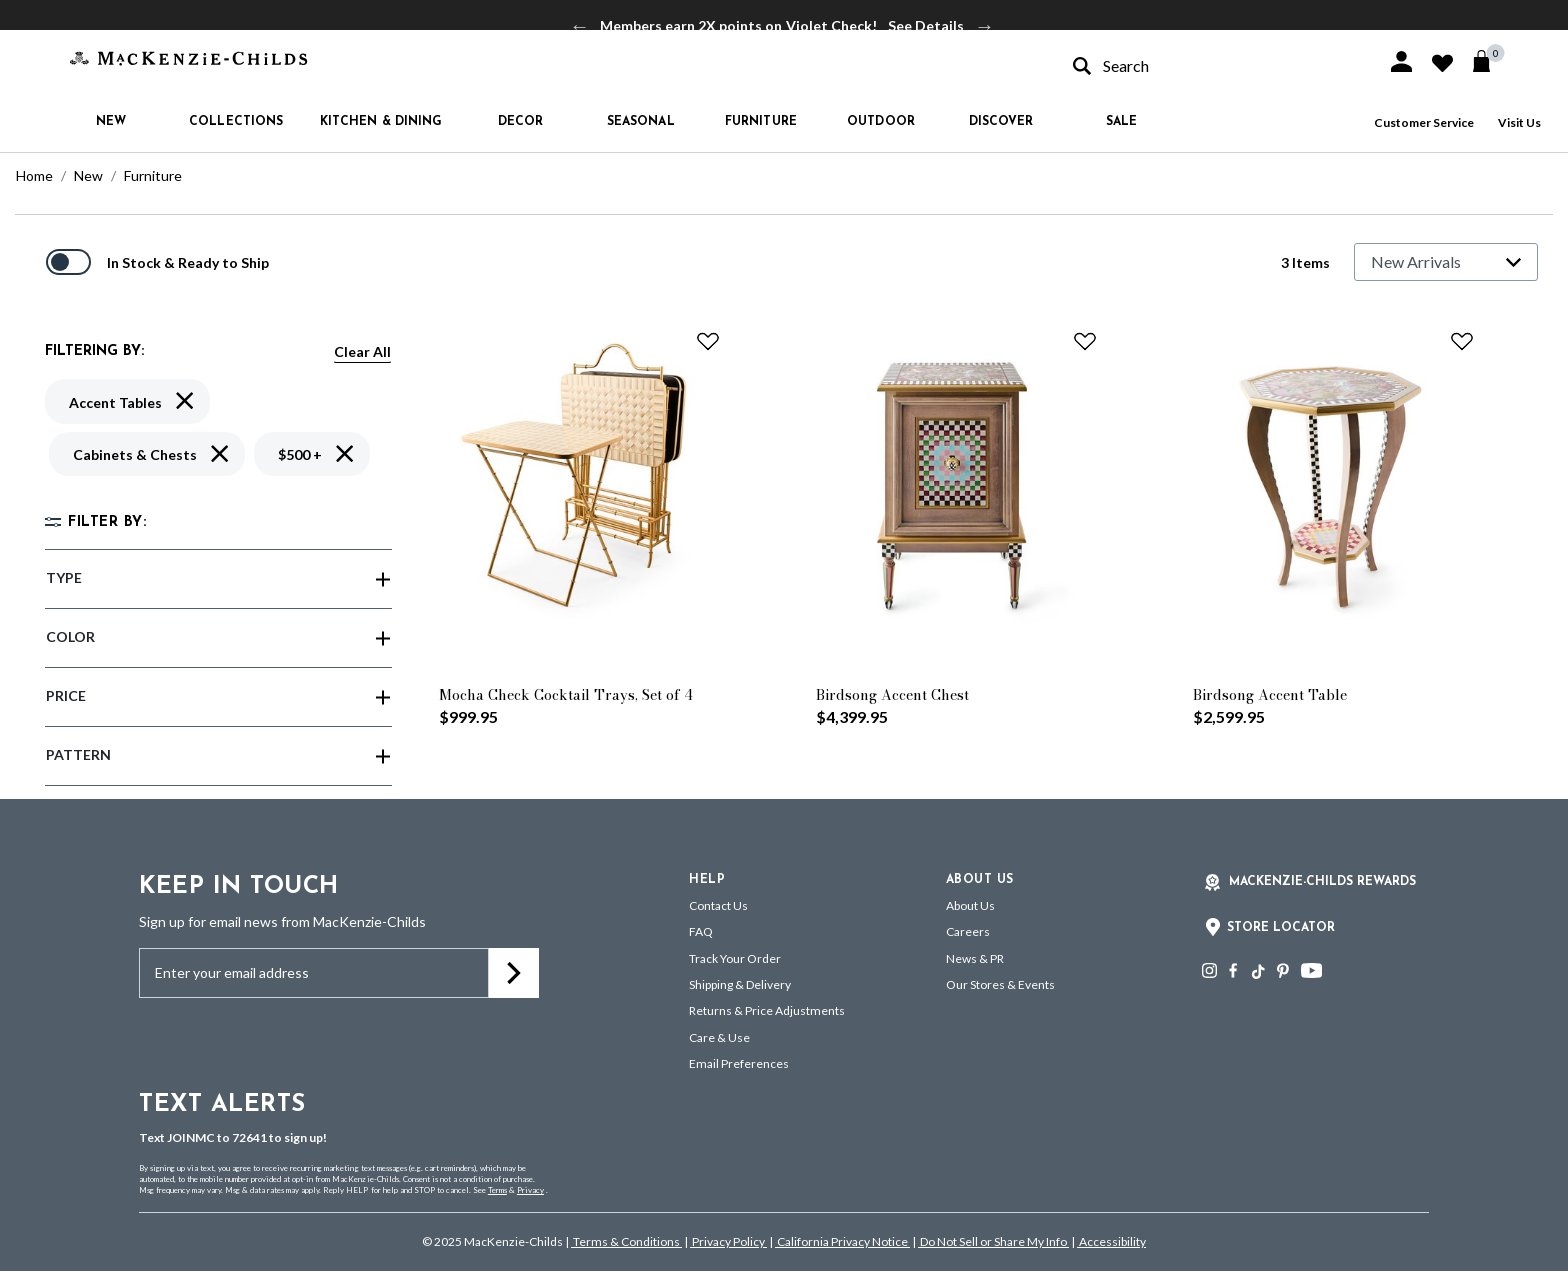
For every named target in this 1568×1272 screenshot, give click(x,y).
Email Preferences (739, 1063)
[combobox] (1212, 65)
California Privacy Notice (842, 1241)
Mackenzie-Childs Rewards (1322, 882)
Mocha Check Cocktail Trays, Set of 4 (566, 695)
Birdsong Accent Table (1270, 695)
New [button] (111, 122)
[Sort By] (1446, 262)
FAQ (701, 931)
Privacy (530, 1190)
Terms (497, 1190)
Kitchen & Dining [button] (381, 122)
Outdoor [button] (881, 122)
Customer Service (1424, 122)
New (88, 175)
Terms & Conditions (626, 1241)
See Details (926, 25)
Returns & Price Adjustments (767, 1010)
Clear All (362, 351)
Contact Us (718, 905)
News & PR (975, 958)
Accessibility (1111, 1241)
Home (34, 175)
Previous (580, 26)
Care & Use (719, 1037)
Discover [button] (1001, 122)
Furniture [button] (761, 122)
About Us (970, 905)
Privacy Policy (728, 1241)
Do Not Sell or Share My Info (993, 1241)
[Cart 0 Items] (1490, 61)
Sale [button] (1121, 122)
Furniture (153, 175)
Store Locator (1281, 928)
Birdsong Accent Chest (892, 695)
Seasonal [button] (641, 122)
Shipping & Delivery (740, 984)
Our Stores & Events (1000, 984)
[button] (1401, 61)
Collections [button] (236, 122)
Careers (968, 931)
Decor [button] (521, 122)
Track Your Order (735, 958)
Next (985, 26)
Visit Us (1519, 122)
